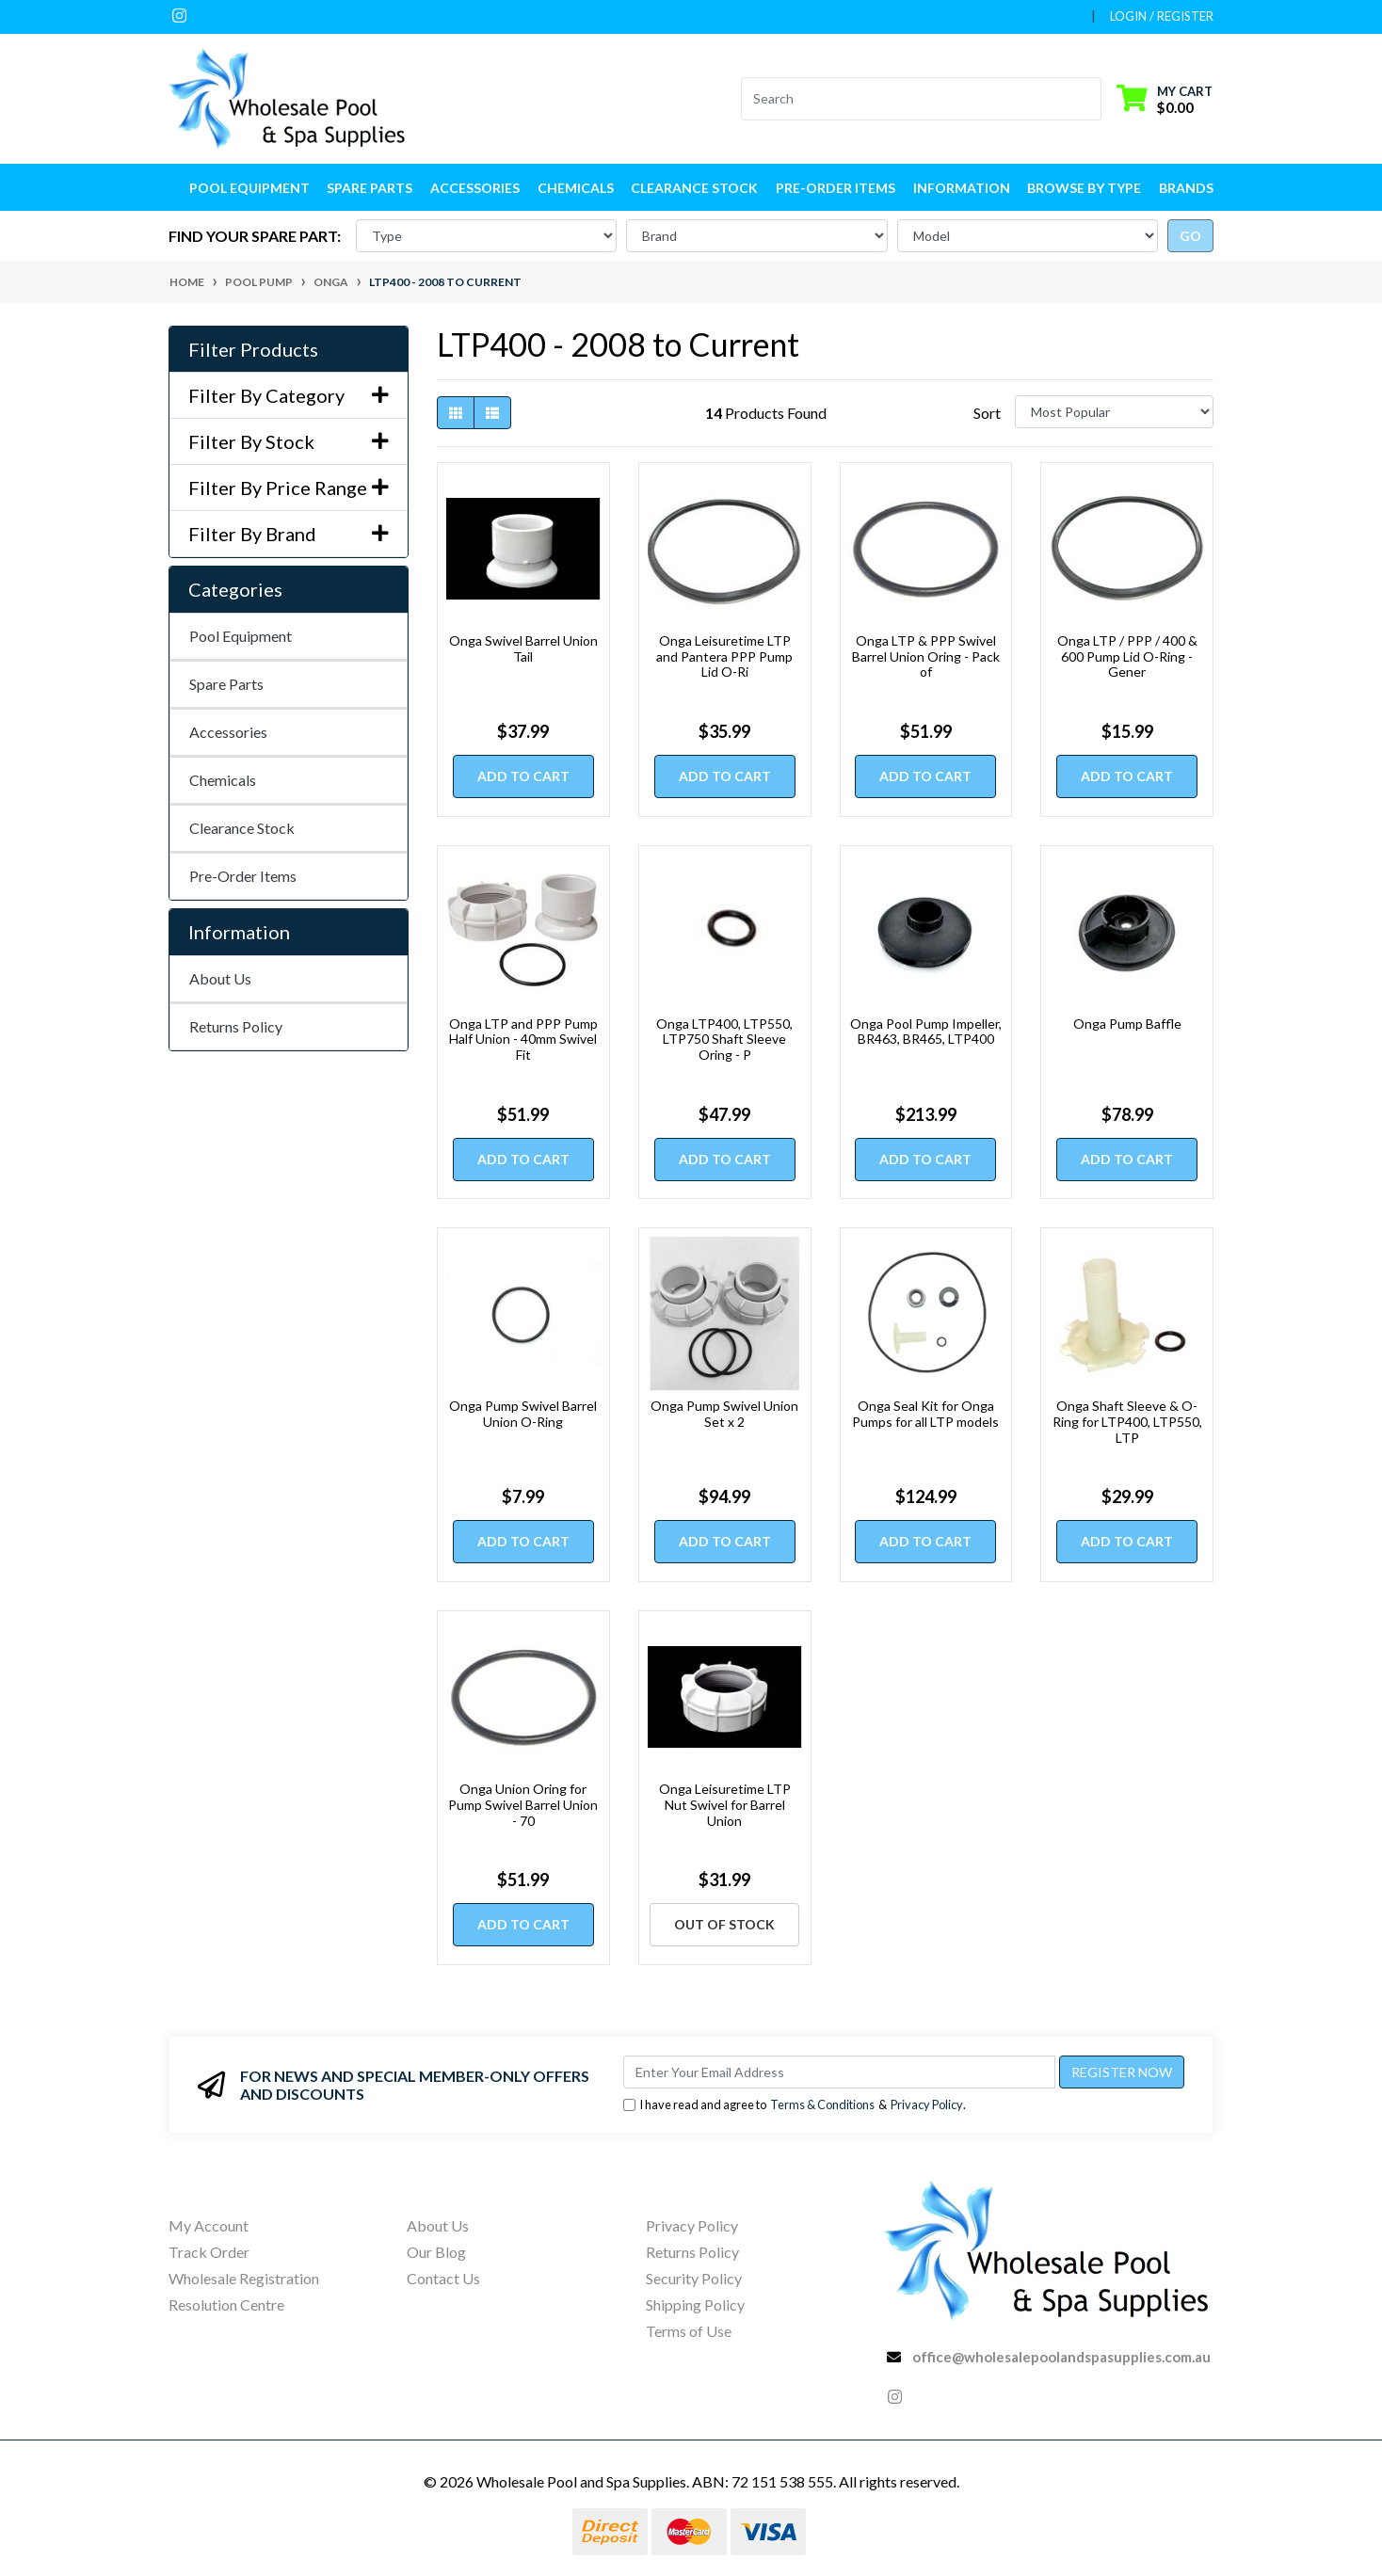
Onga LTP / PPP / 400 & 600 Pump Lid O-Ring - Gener (1127, 656)
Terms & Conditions (822, 2104)
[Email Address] (839, 2072)
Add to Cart (523, 776)
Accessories (228, 732)
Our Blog (436, 2252)
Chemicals (222, 780)
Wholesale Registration (244, 2278)
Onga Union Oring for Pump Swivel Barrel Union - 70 (523, 1805)
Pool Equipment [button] (249, 188)
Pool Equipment (240, 636)
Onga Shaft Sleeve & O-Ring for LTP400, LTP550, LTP (1127, 1422)
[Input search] (910, 98)
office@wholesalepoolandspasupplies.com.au (1061, 2356)
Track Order (209, 2252)
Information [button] (961, 188)
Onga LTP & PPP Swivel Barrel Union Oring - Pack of (926, 656)
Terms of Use (688, 2331)
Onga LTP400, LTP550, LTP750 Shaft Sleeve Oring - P (724, 1040)
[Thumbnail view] (455, 412)
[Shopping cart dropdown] (1164, 98)
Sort (987, 413)
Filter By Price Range (288, 487)
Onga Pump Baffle (1127, 1024)
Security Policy (694, 2278)
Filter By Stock (288, 441)
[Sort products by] (1114, 411)
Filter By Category (288, 395)
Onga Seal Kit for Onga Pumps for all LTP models (925, 1414)
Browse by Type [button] (1084, 188)
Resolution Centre (226, 2304)
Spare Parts (226, 684)
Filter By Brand (288, 533)
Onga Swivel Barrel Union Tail (523, 648)
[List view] (492, 412)
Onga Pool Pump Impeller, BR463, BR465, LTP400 (926, 1032)
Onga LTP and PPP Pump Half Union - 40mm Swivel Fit (523, 1040)
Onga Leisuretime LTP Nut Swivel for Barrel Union (725, 1805)
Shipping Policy (695, 2304)
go (1190, 236)
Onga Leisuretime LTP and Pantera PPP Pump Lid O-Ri (724, 656)
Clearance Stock (694, 188)
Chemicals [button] (576, 188)
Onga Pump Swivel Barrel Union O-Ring (523, 1414)
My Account (209, 2225)
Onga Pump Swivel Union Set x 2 (724, 1414)
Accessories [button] (475, 188)
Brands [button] (1186, 188)
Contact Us (443, 2278)
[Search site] (1089, 98)
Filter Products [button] (253, 349)
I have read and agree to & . (794, 2105)
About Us (220, 978)
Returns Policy (235, 1026)
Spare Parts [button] (369, 188)
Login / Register (1161, 16)
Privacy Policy (927, 2104)
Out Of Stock (724, 1924)
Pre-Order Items (835, 188)
